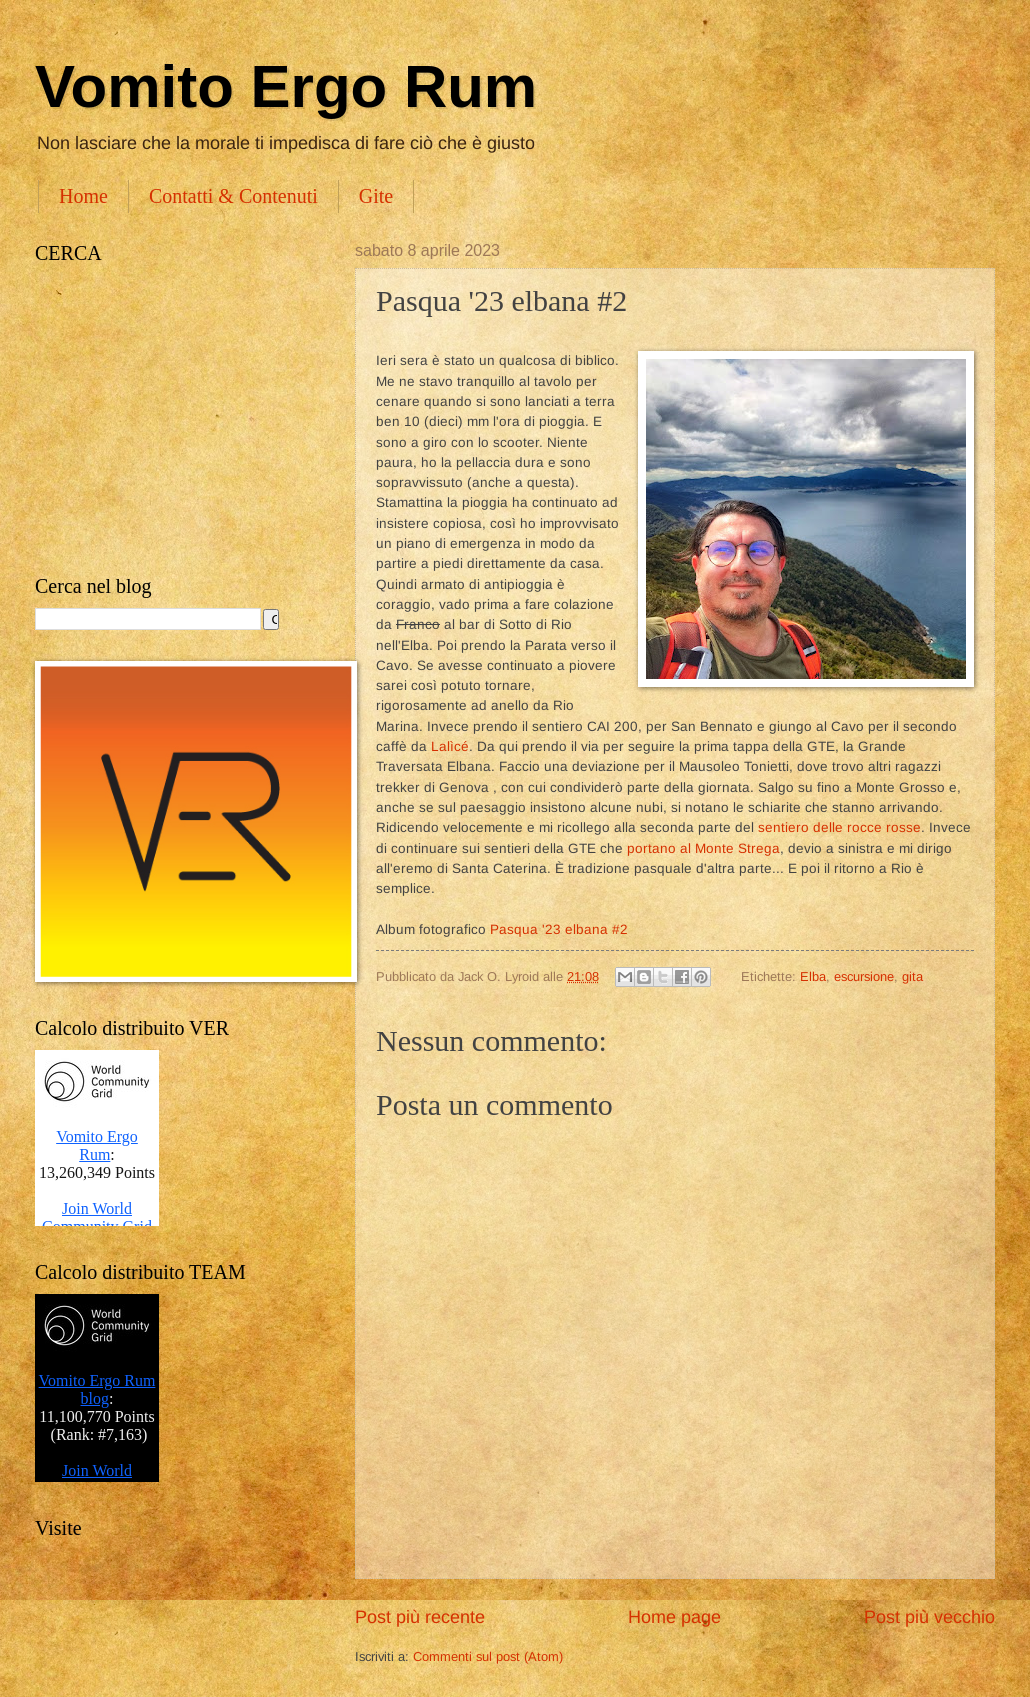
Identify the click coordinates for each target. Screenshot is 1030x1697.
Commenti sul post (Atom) (488, 1656)
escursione (864, 976)
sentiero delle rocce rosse (839, 827)
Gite (376, 196)
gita (912, 976)
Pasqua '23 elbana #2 (561, 929)
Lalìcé (450, 746)
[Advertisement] (175, 420)
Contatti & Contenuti (233, 196)
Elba (813, 976)
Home (83, 196)
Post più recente (420, 1617)
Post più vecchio (929, 1617)
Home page (674, 1617)
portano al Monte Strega (703, 848)
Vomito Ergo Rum (286, 86)
